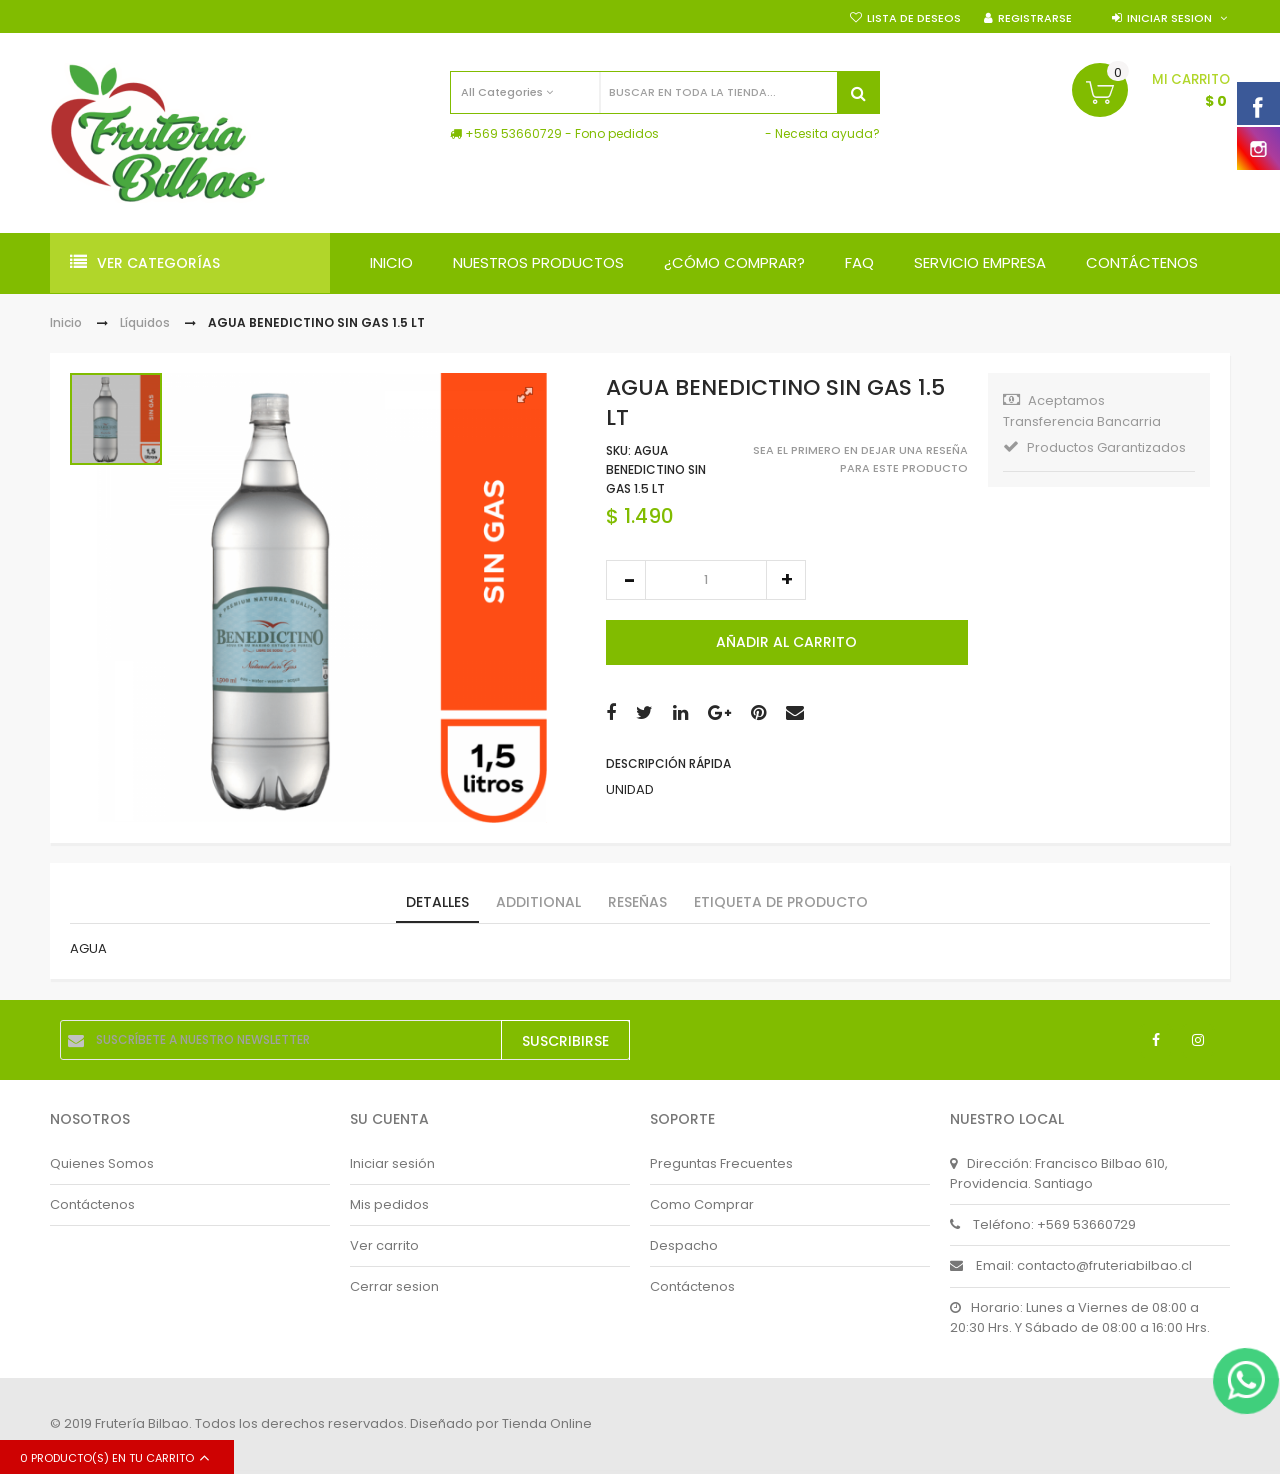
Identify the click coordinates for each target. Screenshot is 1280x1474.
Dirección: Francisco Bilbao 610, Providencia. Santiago (1059, 1173)
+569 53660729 (513, 133)
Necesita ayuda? (827, 133)
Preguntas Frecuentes (721, 1163)
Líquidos (145, 322)
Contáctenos (92, 1204)
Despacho (684, 1245)
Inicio (66, 322)
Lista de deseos (914, 18)
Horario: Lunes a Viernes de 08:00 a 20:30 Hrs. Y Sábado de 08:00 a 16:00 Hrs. (1080, 1317)
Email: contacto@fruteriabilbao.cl (1071, 1265)
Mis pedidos (389, 1204)
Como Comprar (702, 1204)
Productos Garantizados (1094, 447)
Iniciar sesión (392, 1163)
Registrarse (1035, 18)
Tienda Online (547, 1423)
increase (786, 580)
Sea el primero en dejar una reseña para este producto (860, 459)
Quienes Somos (102, 1163)
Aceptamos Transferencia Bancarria (1082, 411)
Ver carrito (384, 1245)
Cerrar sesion (394, 1286)
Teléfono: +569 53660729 (1043, 1224)
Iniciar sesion (1169, 18)
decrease (626, 580)
